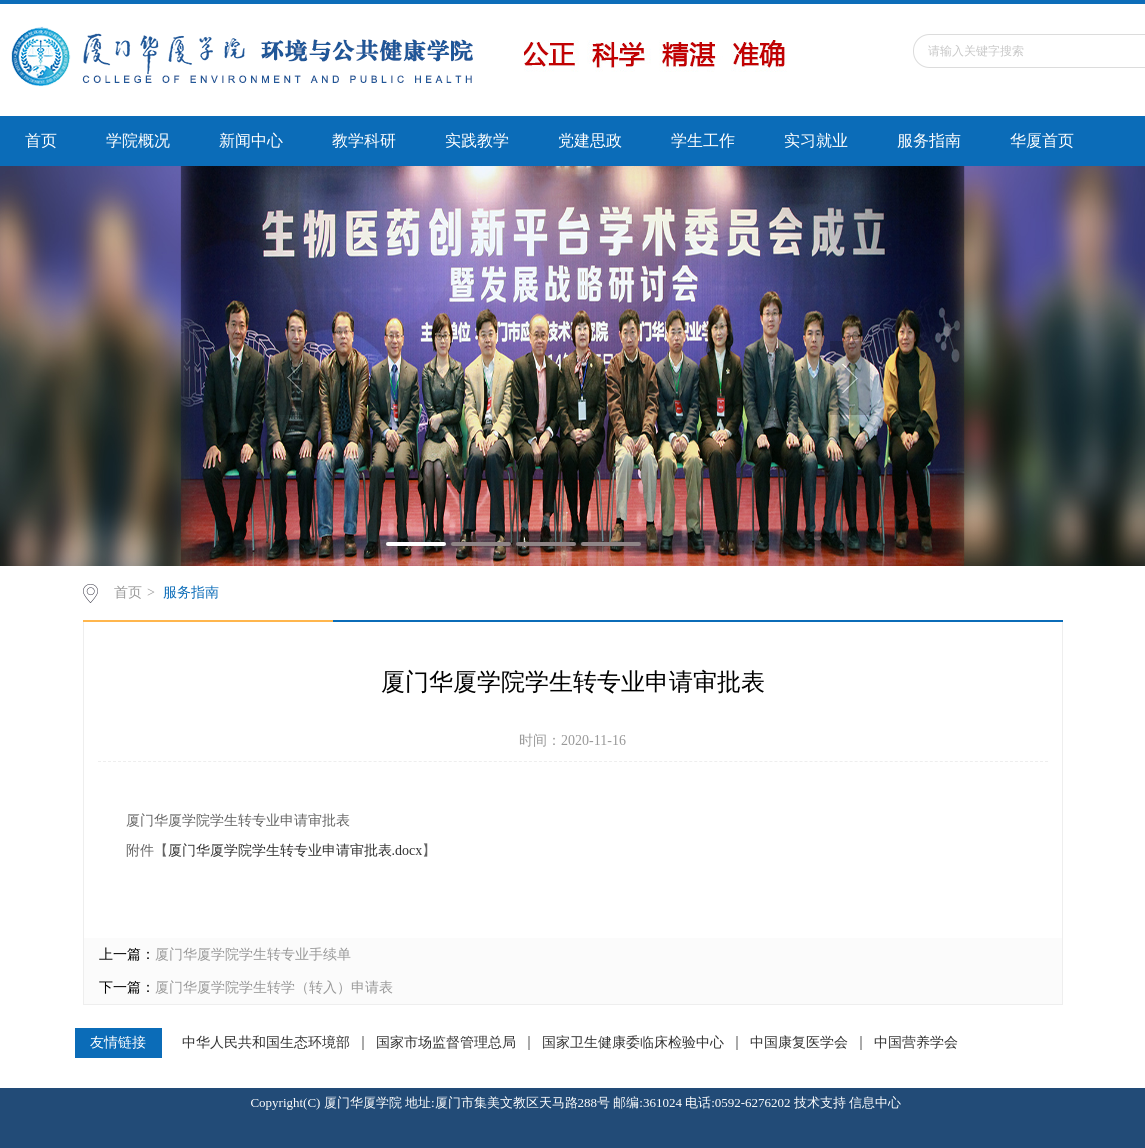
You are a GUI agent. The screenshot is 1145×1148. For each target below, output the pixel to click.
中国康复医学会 (799, 1043)
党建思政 (590, 140)
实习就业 (816, 140)
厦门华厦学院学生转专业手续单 (253, 954)
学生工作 (703, 140)
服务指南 (929, 140)
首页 (41, 140)
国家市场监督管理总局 (446, 1043)
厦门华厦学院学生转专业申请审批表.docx (295, 850)
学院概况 (138, 140)
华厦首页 (1042, 140)
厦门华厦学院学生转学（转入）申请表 (274, 987)
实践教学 (477, 140)
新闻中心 (251, 140)
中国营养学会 (916, 1043)
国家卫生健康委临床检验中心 (633, 1043)
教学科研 (364, 140)
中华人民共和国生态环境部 (266, 1043)
